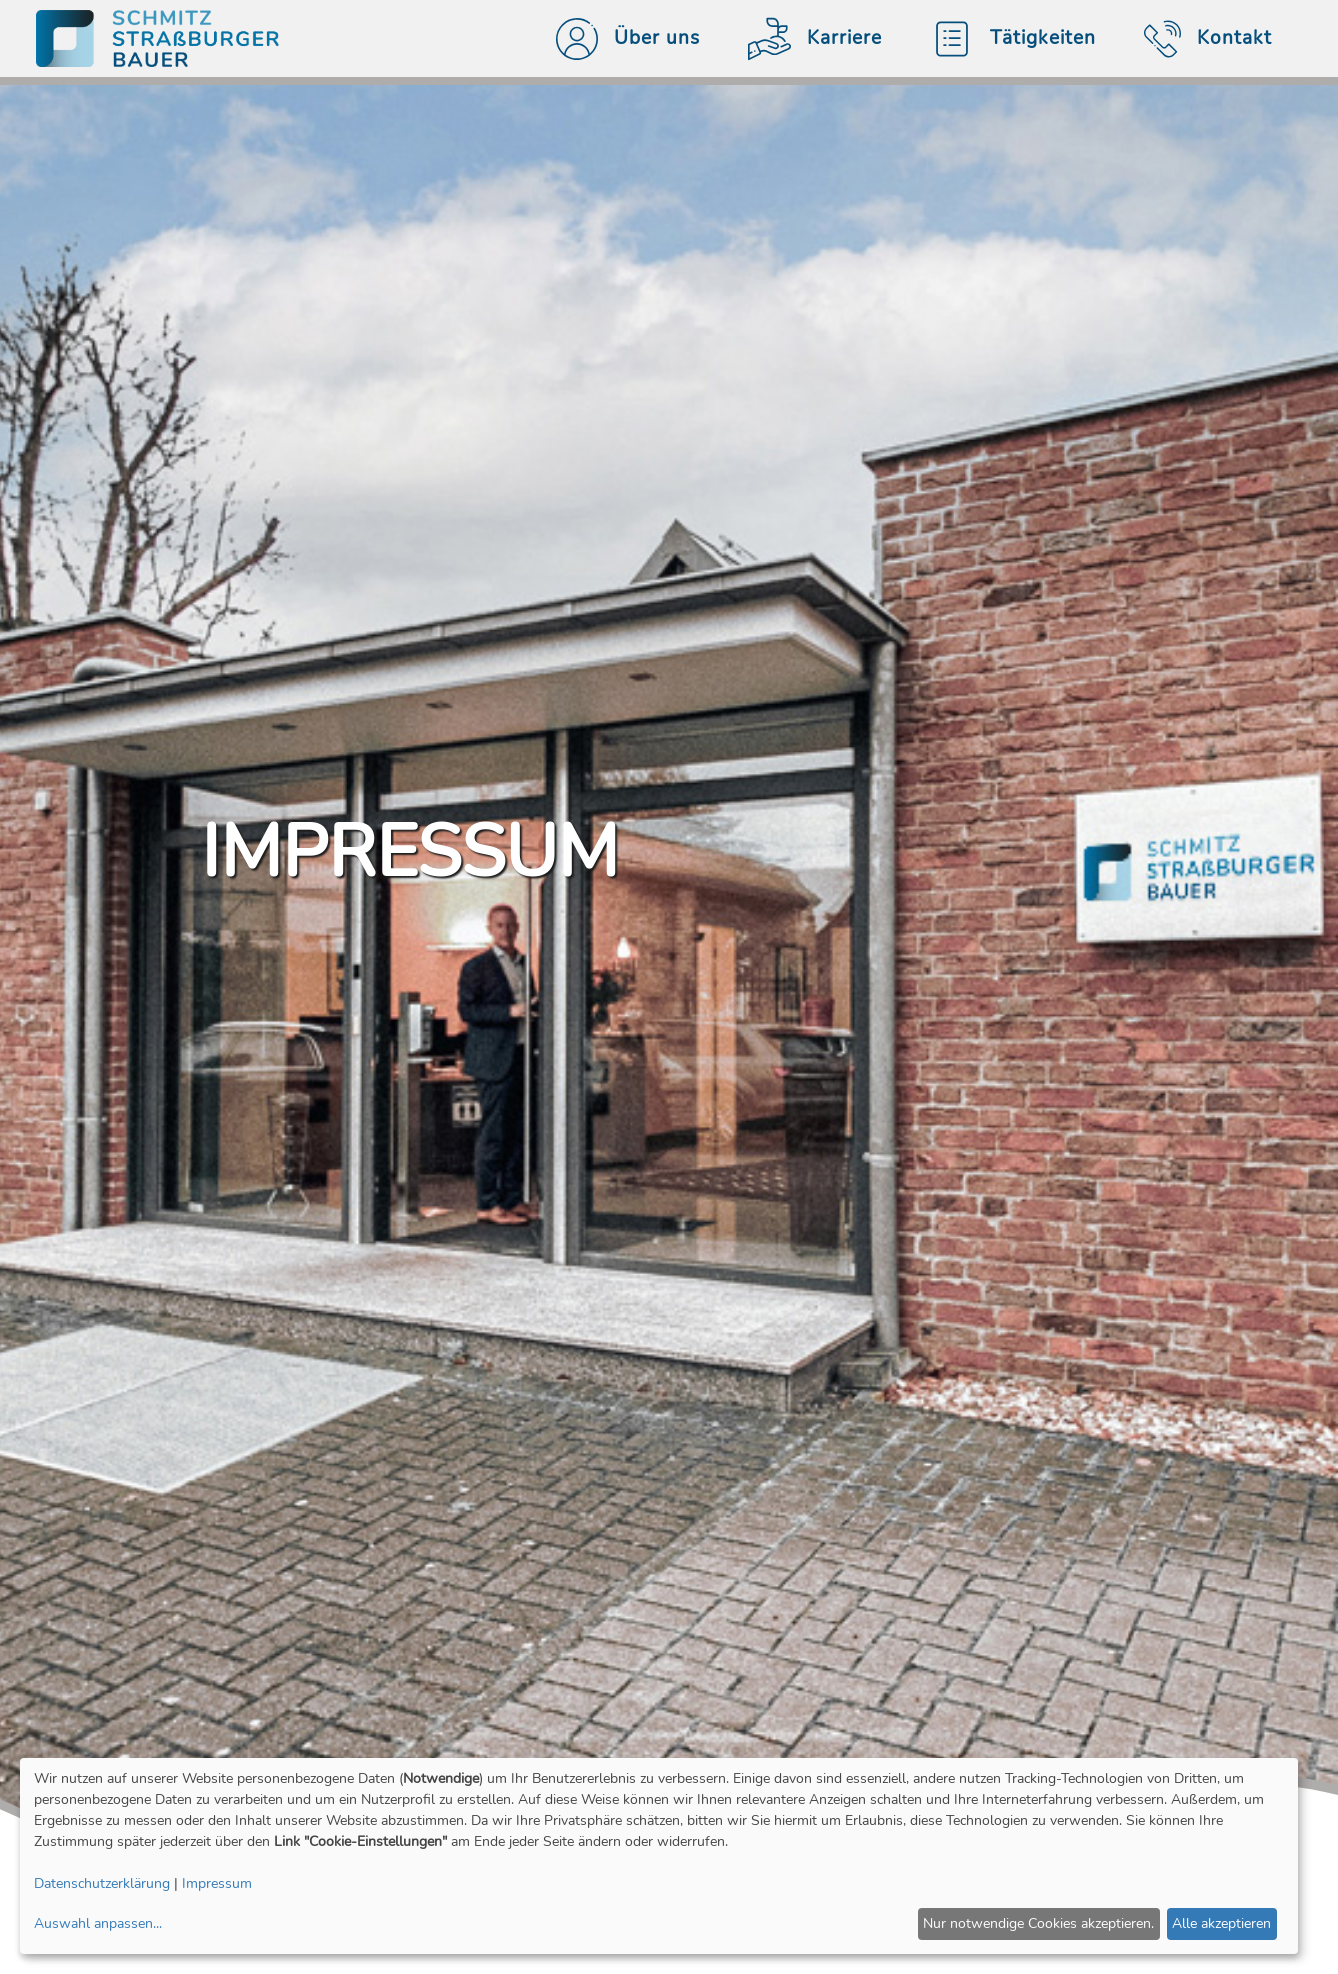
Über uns (620, 39)
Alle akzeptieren (1221, 1923)
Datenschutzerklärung (102, 1883)
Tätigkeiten (1005, 39)
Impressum (217, 1883)
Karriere (807, 39)
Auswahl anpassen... (98, 1923)
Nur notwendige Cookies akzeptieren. (1038, 1923)
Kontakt (1200, 39)
